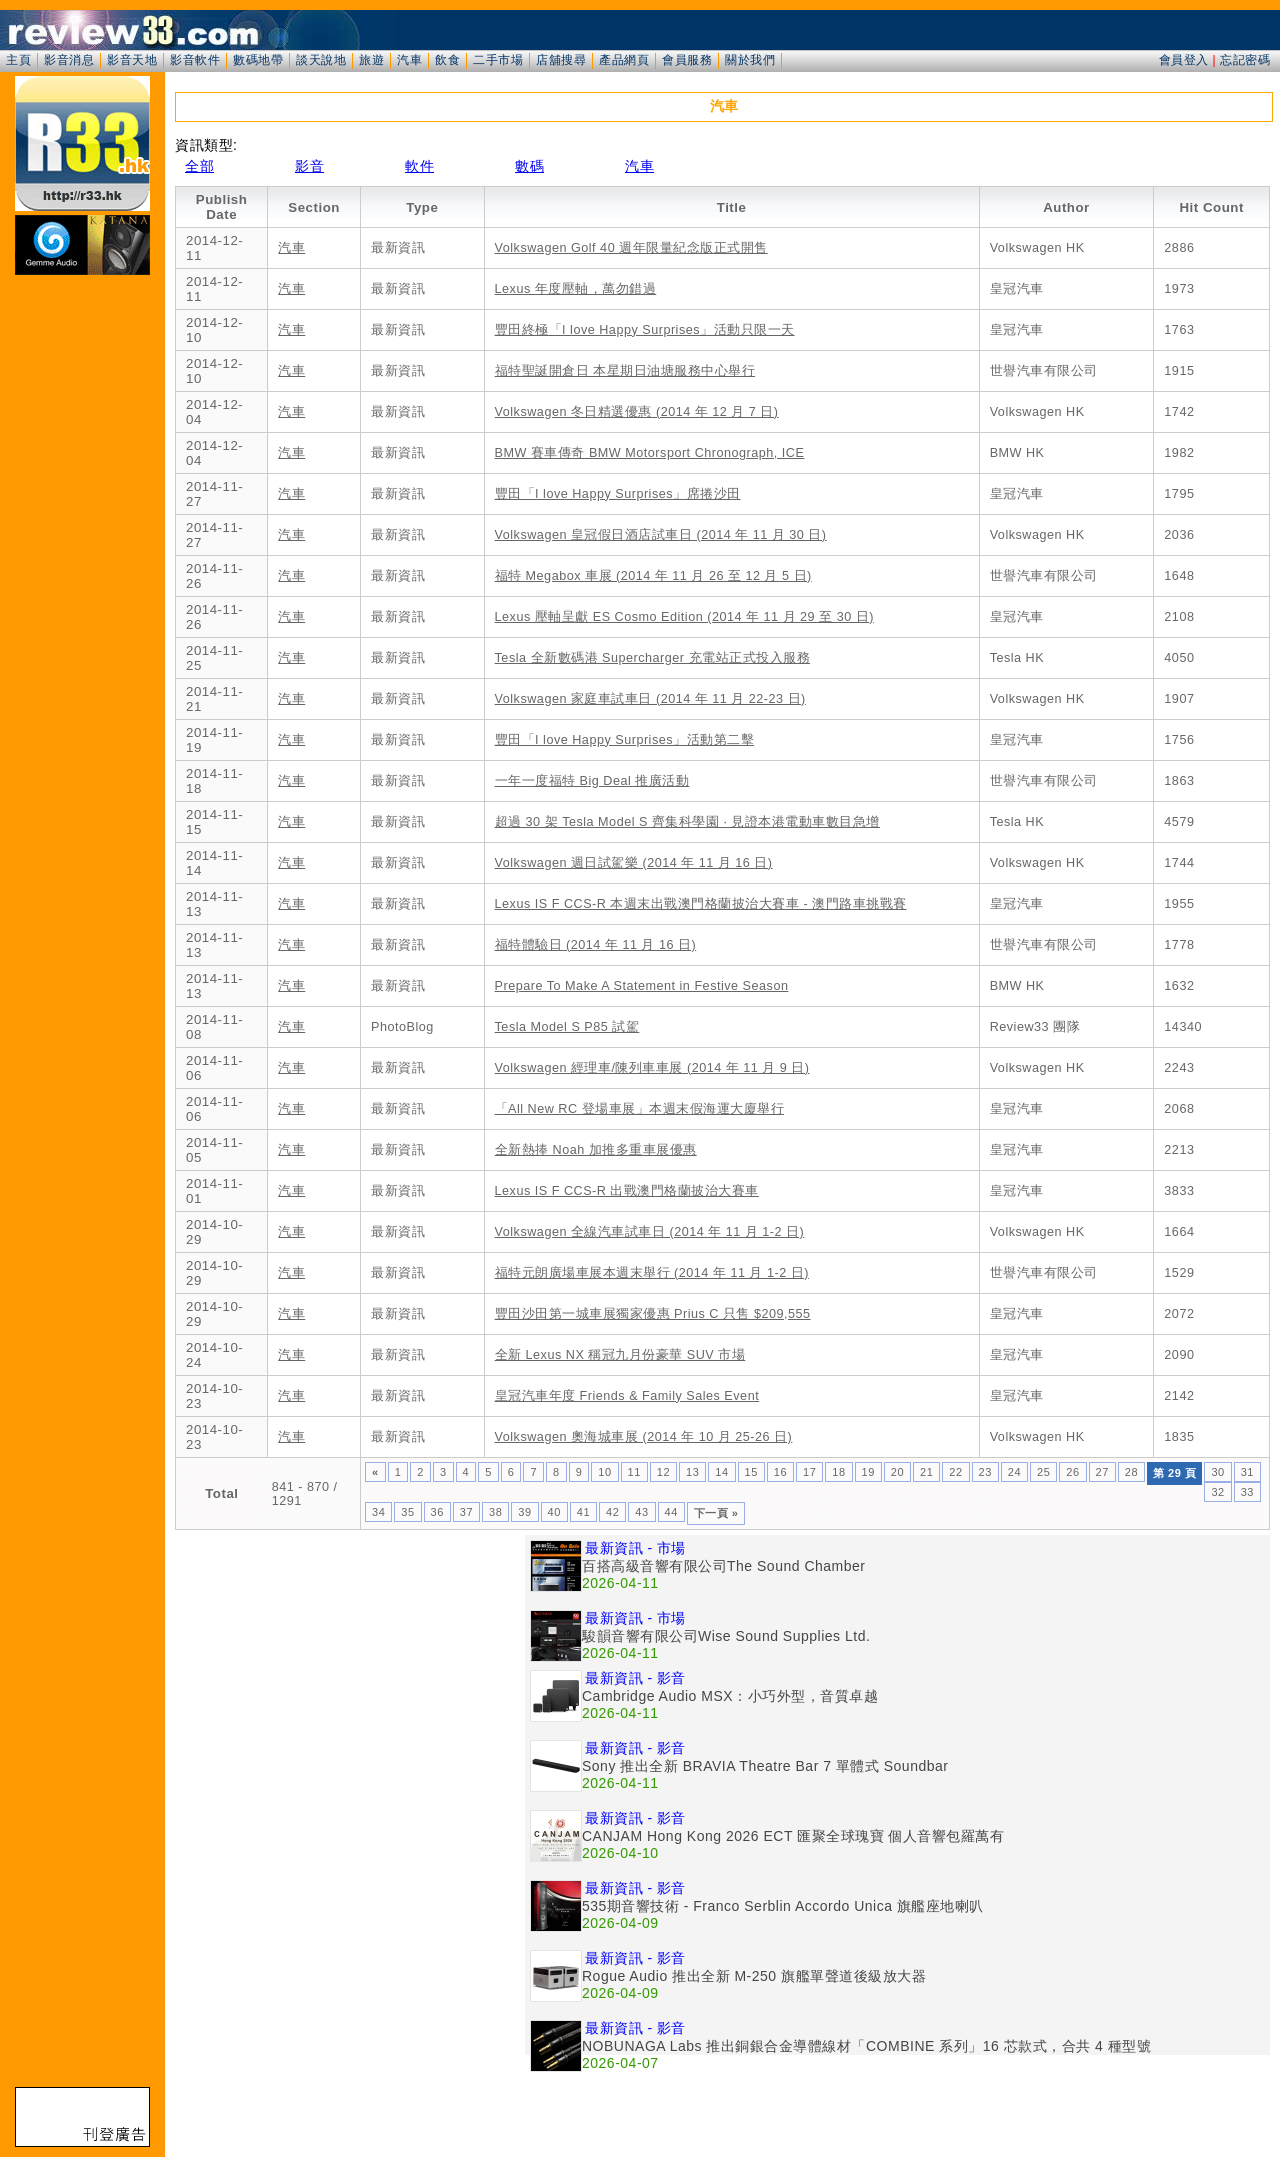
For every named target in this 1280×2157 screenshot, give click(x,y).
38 (495, 1512)
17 (809, 1472)
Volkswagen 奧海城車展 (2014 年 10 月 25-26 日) (644, 1437)
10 (604, 1472)
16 (780, 1472)
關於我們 (750, 60)
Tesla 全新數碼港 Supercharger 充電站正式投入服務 (653, 658)
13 (692, 1472)
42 (612, 1512)
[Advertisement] (350, 1675)
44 (671, 1512)
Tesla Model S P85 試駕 (567, 1027)
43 (641, 1512)
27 (1102, 1472)
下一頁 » (716, 1513)
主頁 (18, 60)
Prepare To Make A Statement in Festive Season (642, 986)
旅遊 (371, 60)
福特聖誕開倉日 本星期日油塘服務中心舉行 (625, 371)
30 (1217, 1472)
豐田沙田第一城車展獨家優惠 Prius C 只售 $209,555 (653, 1314)
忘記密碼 (1245, 60)
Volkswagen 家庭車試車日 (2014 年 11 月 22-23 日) (650, 699)
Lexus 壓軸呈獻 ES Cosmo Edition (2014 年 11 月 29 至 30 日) (684, 617)
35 (407, 1512)
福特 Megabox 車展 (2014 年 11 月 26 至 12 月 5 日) (653, 576)
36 (437, 1512)
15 (751, 1472)
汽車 (409, 60)
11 (634, 1472)
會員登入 (1184, 60)
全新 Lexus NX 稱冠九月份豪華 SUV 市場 (620, 1355)
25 (1043, 1472)
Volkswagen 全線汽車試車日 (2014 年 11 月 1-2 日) (650, 1232)
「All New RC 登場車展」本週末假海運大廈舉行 (640, 1109)
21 (926, 1472)
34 (378, 1512)
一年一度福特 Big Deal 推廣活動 (592, 781)
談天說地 (321, 60)
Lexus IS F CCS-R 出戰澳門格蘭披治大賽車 (627, 1191)
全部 (199, 166)
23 (985, 1472)
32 (1217, 1492)
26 (1072, 1472)
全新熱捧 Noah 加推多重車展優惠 (596, 1150)
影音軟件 (195, 60)
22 (955, 1472)
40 (554, 1512)
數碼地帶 (258, 60)
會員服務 (687, 60)
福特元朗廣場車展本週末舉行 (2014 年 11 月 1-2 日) (652, 1273)
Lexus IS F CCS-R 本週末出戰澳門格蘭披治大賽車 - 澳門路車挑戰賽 (701, 904)
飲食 (447, 60)
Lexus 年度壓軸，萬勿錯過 (576, 289)
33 (1247, 1492)
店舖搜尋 (561, 60)
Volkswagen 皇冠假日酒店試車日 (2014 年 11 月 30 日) (661, 535)
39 (524, 1512)
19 (868, 1472)
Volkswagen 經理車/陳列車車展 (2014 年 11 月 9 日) (652, 1068)
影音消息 (69, 60)
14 (721, 1472)
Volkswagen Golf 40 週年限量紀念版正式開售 (631, 248)
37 (466, 1512)
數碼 (529, 166)
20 (897, 1472)
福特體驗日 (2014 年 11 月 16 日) (596, 945)
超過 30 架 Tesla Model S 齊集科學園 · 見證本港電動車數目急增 (687, 822)
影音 (309, 166)
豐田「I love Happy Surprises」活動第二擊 (625, 740)
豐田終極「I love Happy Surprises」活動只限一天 (645, 330)
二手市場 (498, 60)
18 (838, 1472)
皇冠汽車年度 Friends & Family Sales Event (627, 1396)
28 (1131, 1472)
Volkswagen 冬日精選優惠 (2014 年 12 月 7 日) (637, 412)
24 (1014, 1472)
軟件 (419, 166)
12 (663, 1472)
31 (1247, 1472)
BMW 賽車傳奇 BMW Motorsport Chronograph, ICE (650, 453)
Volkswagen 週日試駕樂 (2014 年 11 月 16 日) (634, 863)
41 (583, 1512)
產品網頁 (624, 60)
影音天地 (132, 60)
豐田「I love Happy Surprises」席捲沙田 (618, 494)
